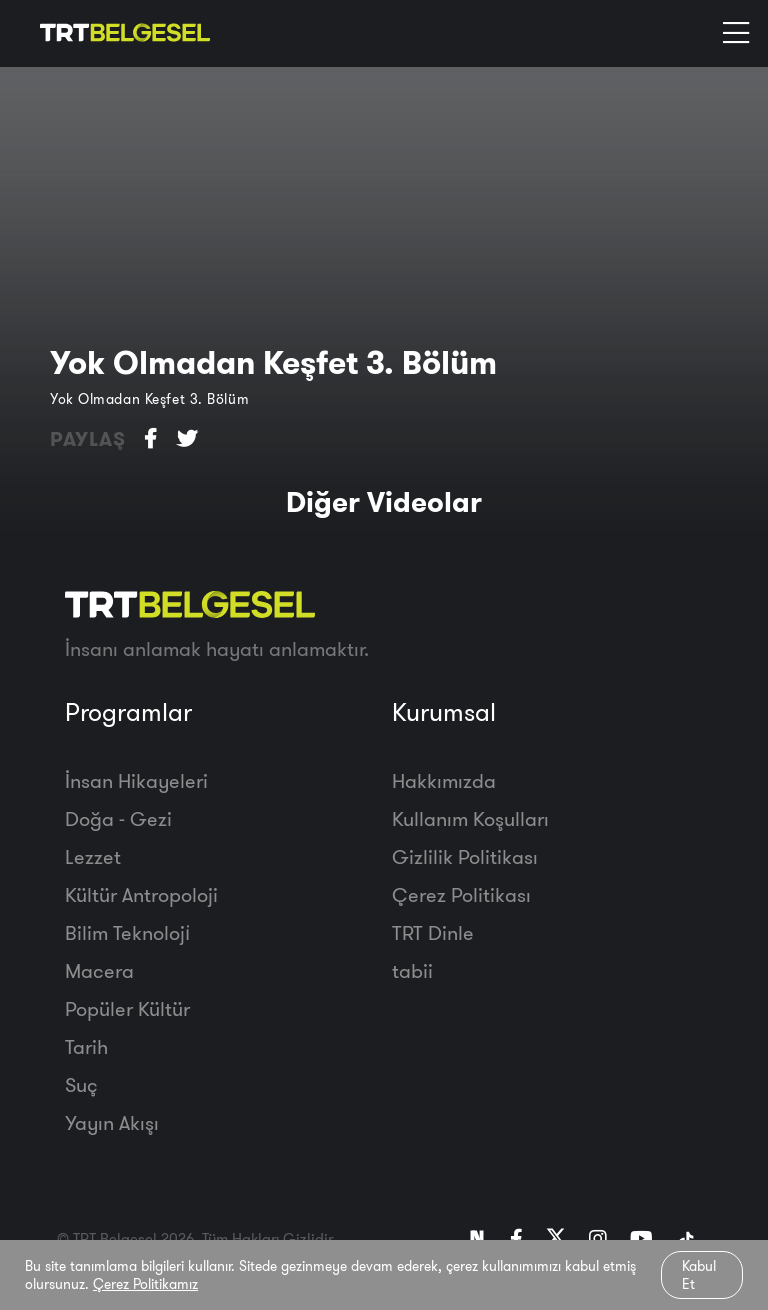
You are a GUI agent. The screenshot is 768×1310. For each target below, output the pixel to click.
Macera (99, 970)
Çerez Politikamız (145, 1284)
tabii (412, 970)
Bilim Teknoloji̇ (127, 932)
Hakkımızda (444, 780)
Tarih (86, 1046)
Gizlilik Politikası (465, 856)
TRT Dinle (433, 932)
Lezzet (93, 856)
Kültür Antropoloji (141, 894)
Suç (81, 1084)
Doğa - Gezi (118, 818)
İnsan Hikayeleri (136, 780)
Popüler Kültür (127, 1008)
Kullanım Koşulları (470, 818)
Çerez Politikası (461, 894)
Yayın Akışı (112, 1122)
